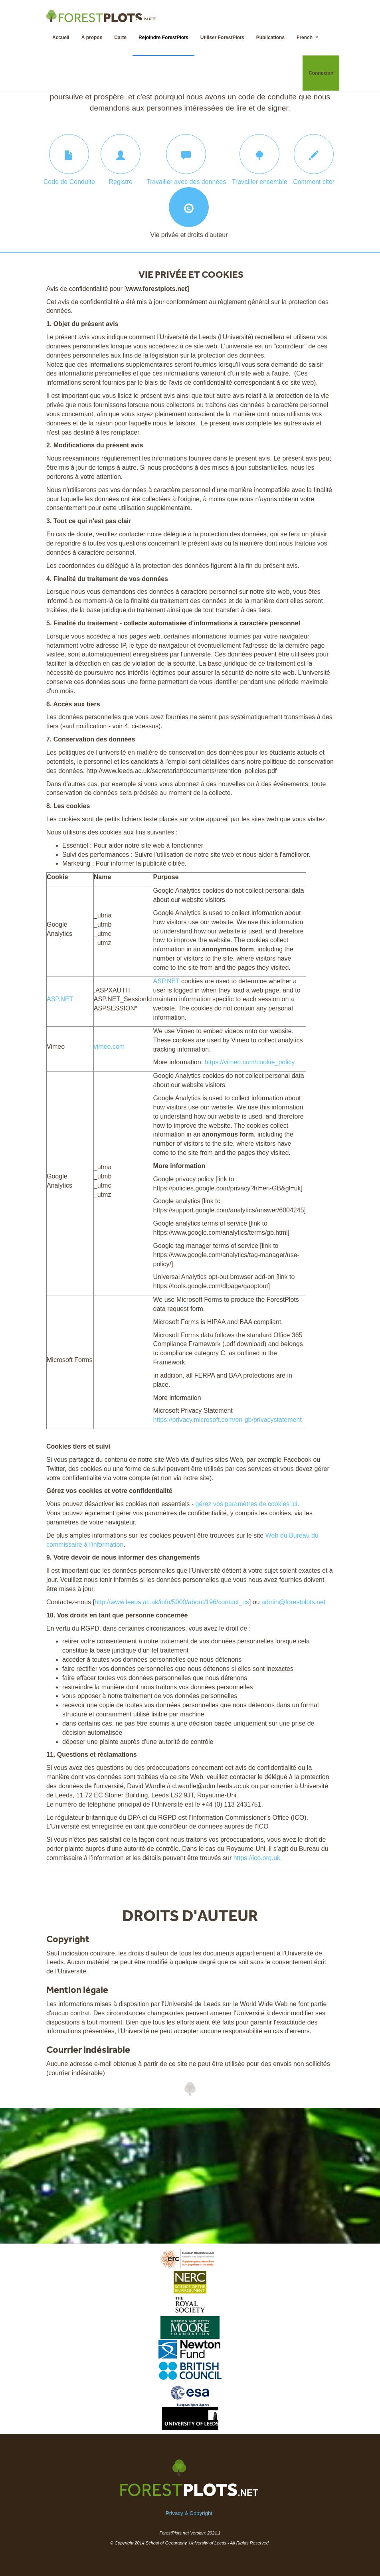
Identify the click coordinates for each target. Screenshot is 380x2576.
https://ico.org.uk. (258, 1857)
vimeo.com (109, 1046)
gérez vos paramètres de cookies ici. (247, 1504)
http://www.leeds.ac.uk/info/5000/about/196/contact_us (172, 1602)
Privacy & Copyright (189, 2513)
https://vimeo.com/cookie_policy (249, 1062)
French (308, 37)
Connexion (321, 73)
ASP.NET (60, 999)
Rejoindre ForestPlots (163, 37)
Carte (120, 37)
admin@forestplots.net (293, 1602)
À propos (92, 37)
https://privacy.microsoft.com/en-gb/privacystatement (227, 1419)
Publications (270, 37)
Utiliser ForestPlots (222, 37)
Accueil (60, 37)
